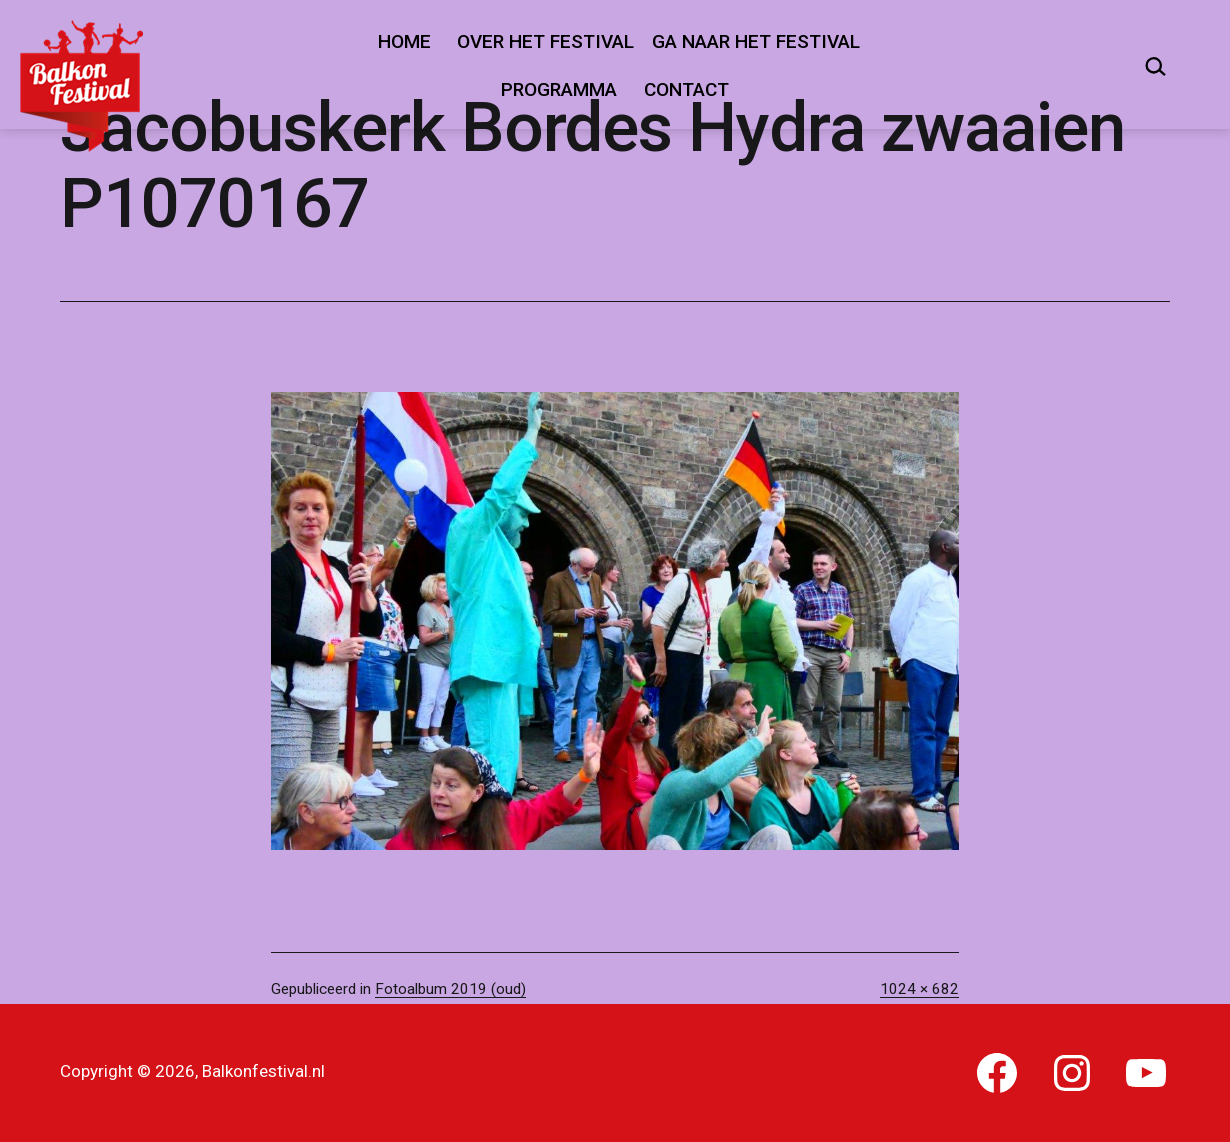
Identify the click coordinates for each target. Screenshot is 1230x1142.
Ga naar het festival (756, 41)
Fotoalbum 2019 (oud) (450, 989)
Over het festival (545, 41)
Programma (559, 89)
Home (404, 41)
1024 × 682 (919, 989)
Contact (686, 89)
